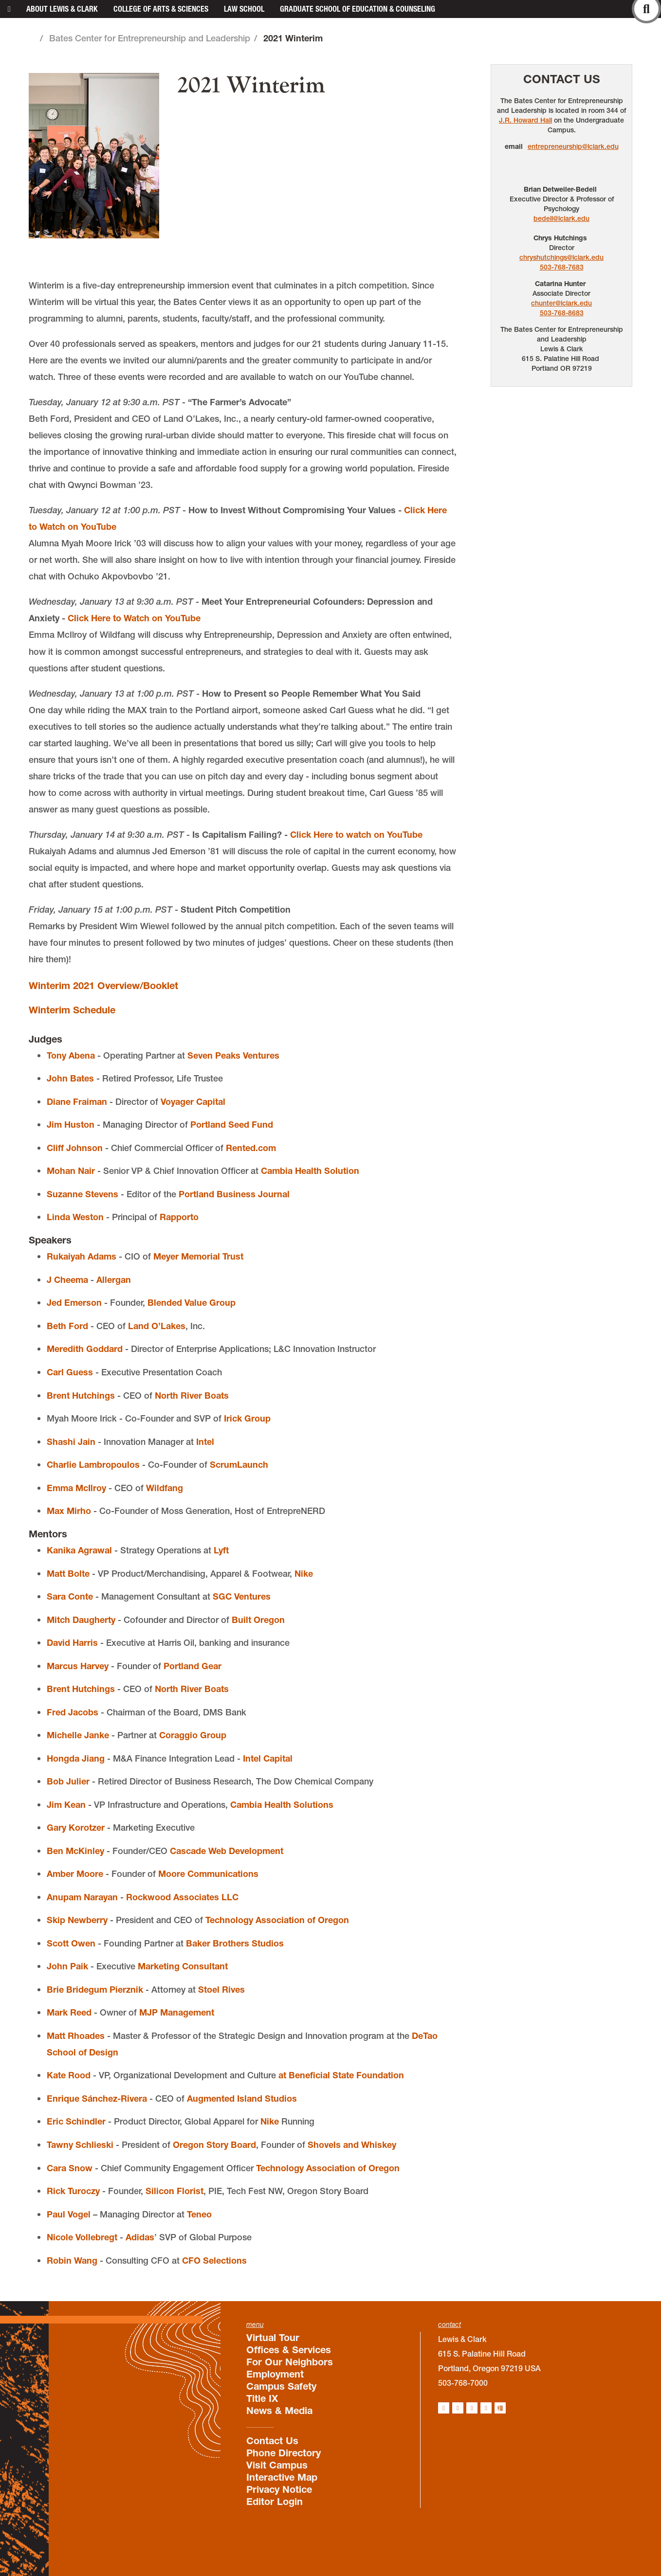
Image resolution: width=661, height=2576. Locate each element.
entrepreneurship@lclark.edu (573, 146)
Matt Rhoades (76, 2035)
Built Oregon (258, 1619)
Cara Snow (69, 2168)
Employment (275, 2374)
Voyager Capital (193, 1101)
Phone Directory (283, 2453)
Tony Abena (71, 1055)
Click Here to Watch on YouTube (134, 618)
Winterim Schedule (72, 1010)
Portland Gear (192, 1666)
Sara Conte (70, 1596)
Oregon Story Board (214, 2144)
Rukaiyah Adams (81, 1256)
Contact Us (561, 79)
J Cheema (67, 1279)
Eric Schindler (76, 2121)
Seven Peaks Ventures (233, 1055)
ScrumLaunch (239, 1464)
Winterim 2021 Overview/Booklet (103, 985)
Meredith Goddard (85, 1348)
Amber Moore (75, 1873)
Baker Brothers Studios (235, 1943)
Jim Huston (70, 1124)
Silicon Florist (174, 2191)
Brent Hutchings (81, 1395)
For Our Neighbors (289, 2362)
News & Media (279, 2410)
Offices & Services (288, 2350)
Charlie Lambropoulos (93, 1464)
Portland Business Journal (234, 1194)
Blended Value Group (191, 1302)
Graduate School (357, 9)
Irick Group (247, 1418)
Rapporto (179, 1217)
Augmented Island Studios (242, 2098)
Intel (205, 1441)
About (62, 9)
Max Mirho (69, 1510)
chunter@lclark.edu (561, 303)
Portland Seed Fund (231, 1124)
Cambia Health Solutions (281, 1804)
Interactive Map (281, 2477)
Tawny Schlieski (80, 2144)
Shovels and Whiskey (352, 2144)
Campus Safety (281, 2386)
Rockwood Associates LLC (182, 1897)
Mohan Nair (71, 1170)
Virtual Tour (272, 2337)
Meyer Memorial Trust (198, 1256)
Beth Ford (67, 1326)
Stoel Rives (221, 1989)
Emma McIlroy (76, 1488)
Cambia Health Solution (310, 1170)
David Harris (72, 1642)
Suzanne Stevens (82, 1194)
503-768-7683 (562, 267)
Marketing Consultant (183, 1966)
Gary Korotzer (76, 1827)
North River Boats (192, 1395)
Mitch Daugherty (81, 1619)
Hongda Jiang (76, 1758)
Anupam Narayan (82, 1897)
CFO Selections (214, 2260)
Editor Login (274, 2501)
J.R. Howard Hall (525, 120)
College (160, 9)
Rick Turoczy (73, 2191)
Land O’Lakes (156, 1326)
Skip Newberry (77, 1920)
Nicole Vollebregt (82, 2237)
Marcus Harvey (78, 1666)
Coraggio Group (192, 1735)
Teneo (199, 2214)
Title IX (262, 2398)
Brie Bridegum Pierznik (95, 1989)
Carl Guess (70, 1372)
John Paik (67, 1966)
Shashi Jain (71, 1441)
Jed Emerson (74, 1302)
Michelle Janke (78, 1735)
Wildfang (164, 1488)
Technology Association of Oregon (277, 1920)
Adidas (140, 2237)
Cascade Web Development (226, 1850)
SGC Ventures (242, 1596)
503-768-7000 (463, 2383)
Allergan (113, 1279)
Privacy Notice (279, 2489)
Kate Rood (69, 2075)
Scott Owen (71, 1943)
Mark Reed (69, 2012)
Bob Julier (68, 1781)
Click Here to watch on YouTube (356, 834)
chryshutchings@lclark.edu (561, 257)
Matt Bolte (68, 1573)
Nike (303, 1573)
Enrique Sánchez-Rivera (97, 2098)
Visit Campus (277, 2465)
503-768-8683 (562, 312)
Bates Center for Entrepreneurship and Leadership (149, 38)
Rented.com (251, 1147)
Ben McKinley (75, 1850)
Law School (244, 9)
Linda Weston (75, 1217)
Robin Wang (72, 2260)
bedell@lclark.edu (561, 218)
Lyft (221, 1550)
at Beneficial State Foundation (341, 2075)
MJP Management (176, 2012)
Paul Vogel (69, 2214)
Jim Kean (66, 1804)
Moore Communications (208, 1873)
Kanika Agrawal (79, 1550)
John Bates (70, 1078)
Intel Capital (268, 1758)
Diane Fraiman (77, 1101)
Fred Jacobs (72, 1712)
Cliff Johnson (75, 1147)
